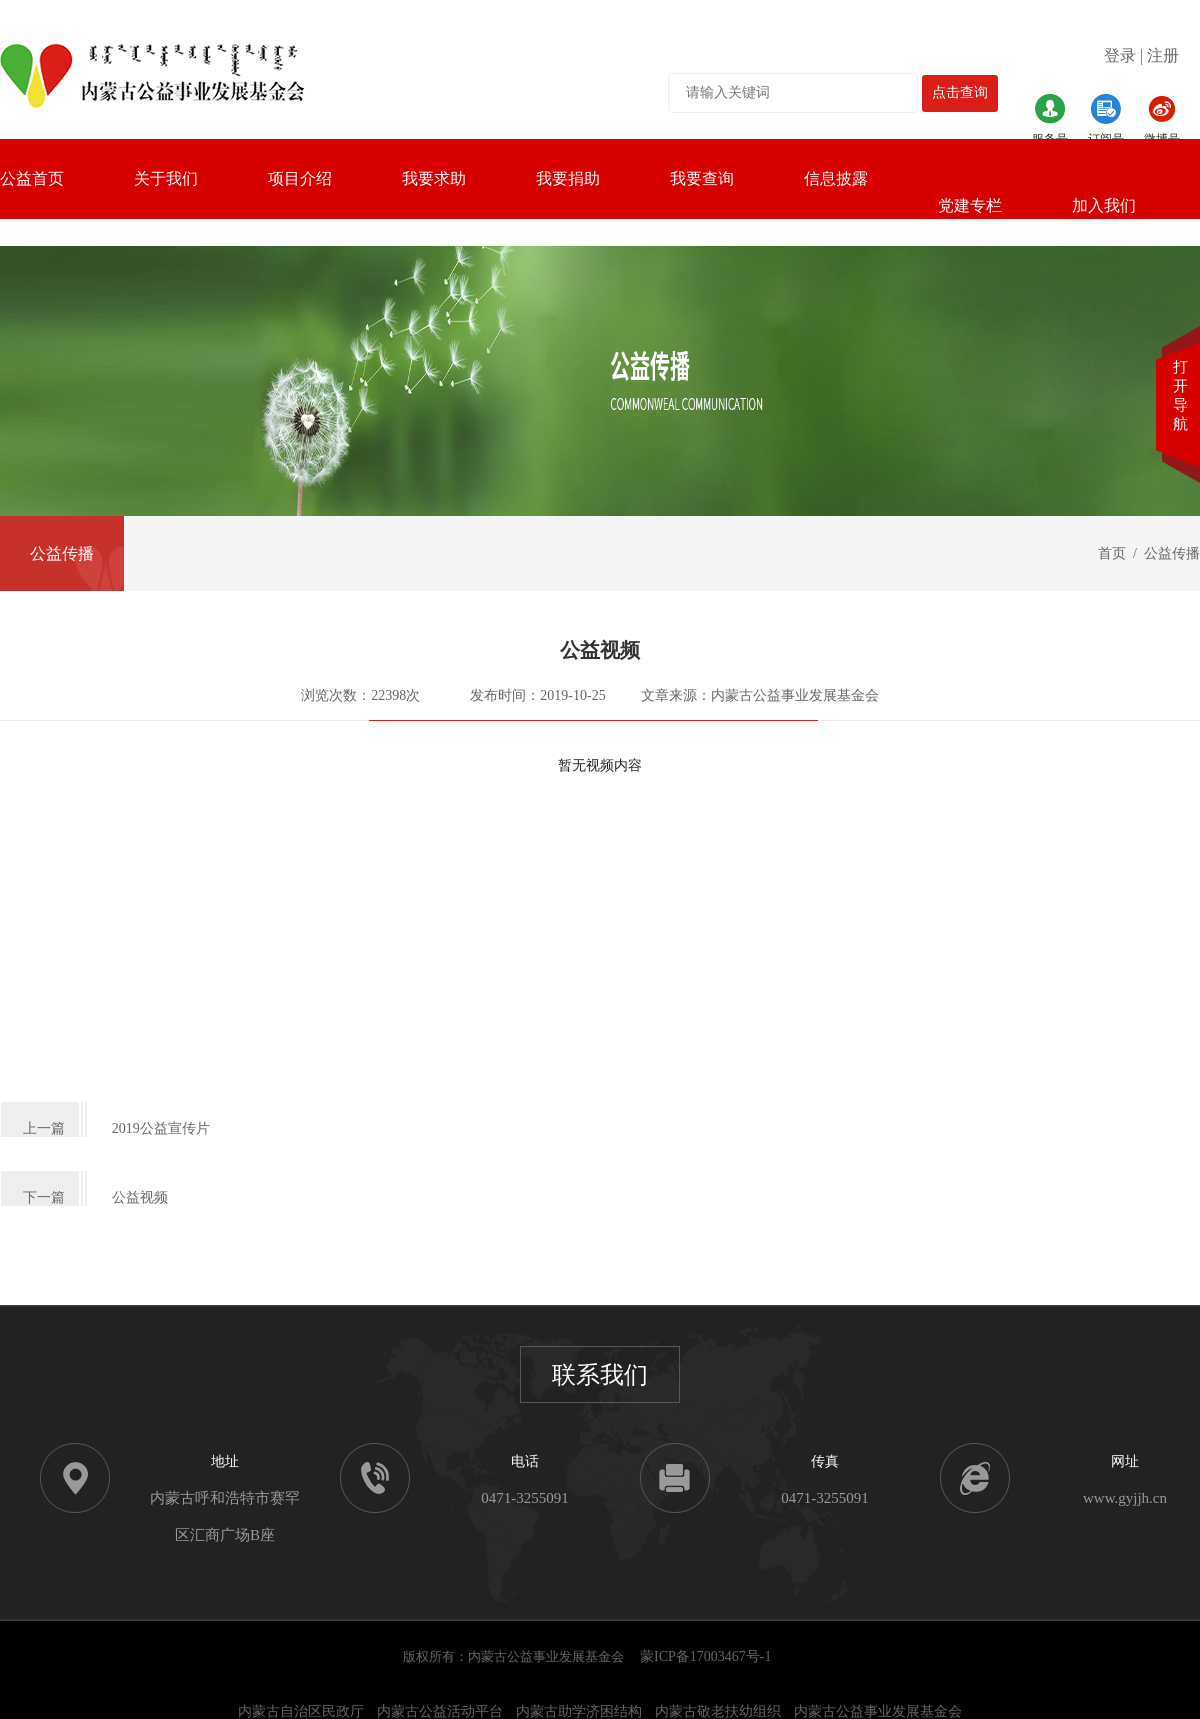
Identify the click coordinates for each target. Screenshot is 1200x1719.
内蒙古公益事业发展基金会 (878, 1711)
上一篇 (44, 1128)
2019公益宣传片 (161, 1128)
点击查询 (960, 92)
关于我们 (166, 178)
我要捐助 (568, 178)
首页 (1112, 553)
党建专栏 (970, 205)
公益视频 (140, 1197)
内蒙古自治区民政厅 (301, 1711)
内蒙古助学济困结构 (579, 1711)
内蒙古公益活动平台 (440, 1711)
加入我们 (1104, 205)
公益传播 (62, 553)
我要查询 (702, 178)
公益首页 (32, 178)
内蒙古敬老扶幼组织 (718, 1711)
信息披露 (836, 178)
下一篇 (44, 1197)
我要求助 (434, 178)
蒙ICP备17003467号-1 (705, 1656)
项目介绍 (300, 178)
